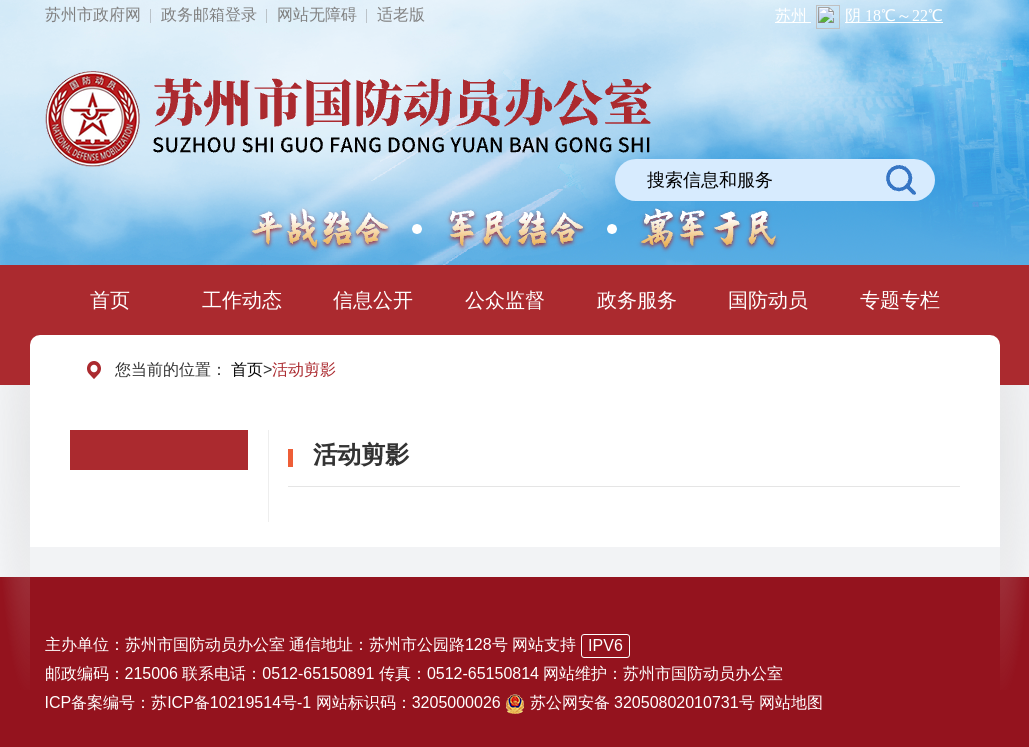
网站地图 (791, 702)
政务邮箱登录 (209, 14)
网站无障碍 (317, 14)
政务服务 (637, 300)
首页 (110, 300)
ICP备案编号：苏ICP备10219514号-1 (178, 702)
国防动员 (768, 300)
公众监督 (505, 300)
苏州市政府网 (93, 14)
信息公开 (373, 300)
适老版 (401, 14)
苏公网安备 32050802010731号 (632, 702)
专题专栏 (900, 300)
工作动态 (242, 300)
